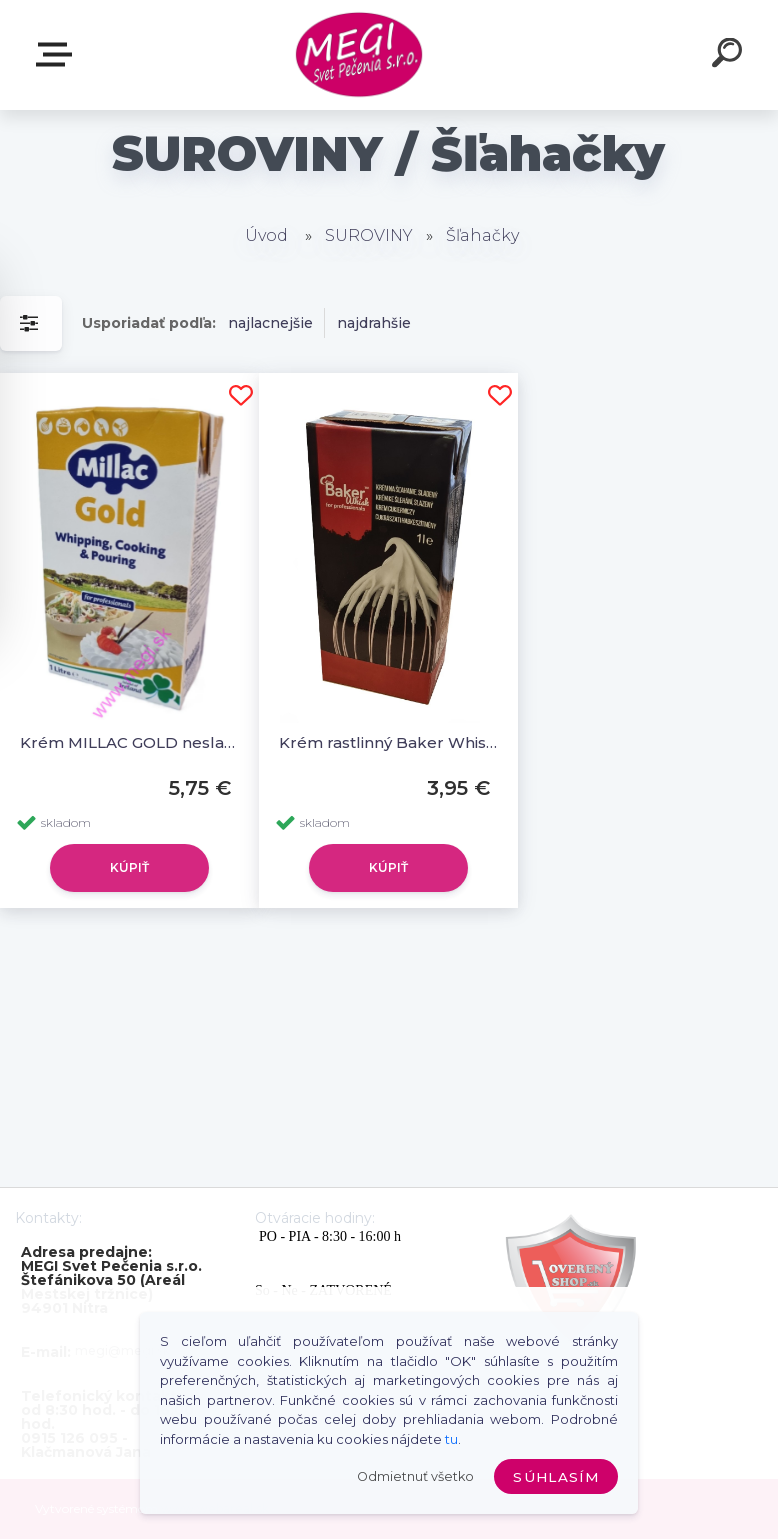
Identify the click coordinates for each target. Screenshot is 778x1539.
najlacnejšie (270, 323)
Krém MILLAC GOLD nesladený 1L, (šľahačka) (129, 742)
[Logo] (359, 55)
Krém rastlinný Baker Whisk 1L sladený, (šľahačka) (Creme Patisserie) (388, 742)
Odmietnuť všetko (415, 1476)
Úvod (266, 235)
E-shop (58, 55)
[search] (730, 56)
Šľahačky (482, 235)
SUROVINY (369, 235)
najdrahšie (374, 323)
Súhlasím (556, 1477)
